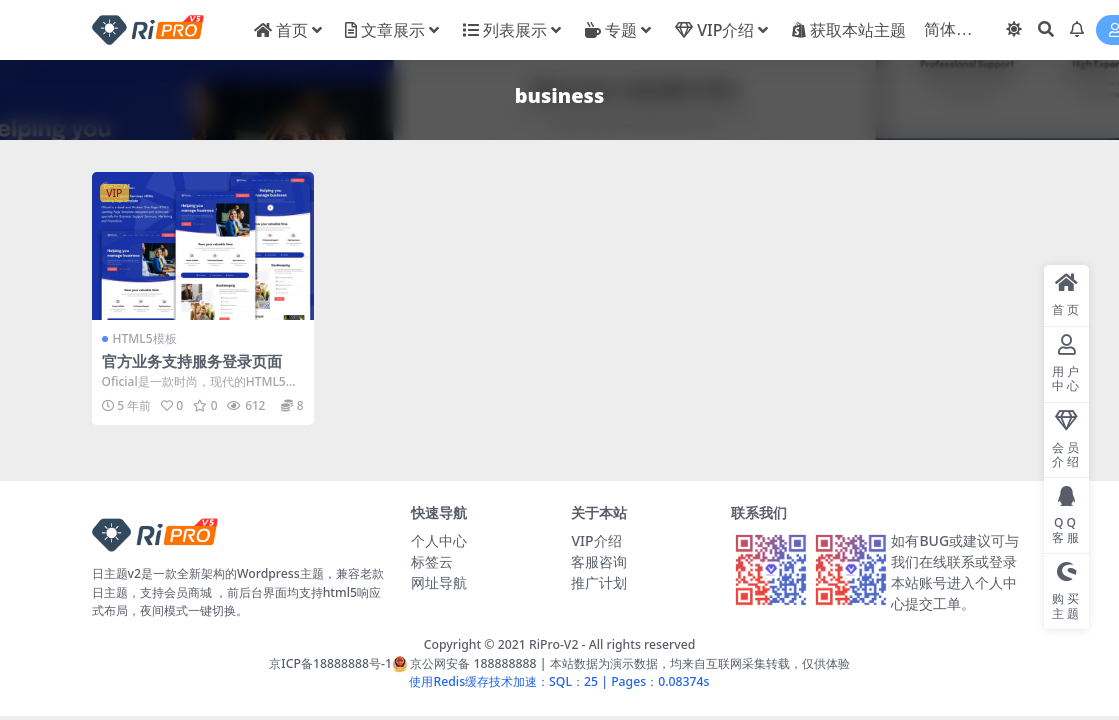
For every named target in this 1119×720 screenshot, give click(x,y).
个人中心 (439, 540)
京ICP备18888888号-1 (330, 663)
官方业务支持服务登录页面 (192, 361)
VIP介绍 (596, 540)
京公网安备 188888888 (464, 663)
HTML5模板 (145, 338)
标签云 (432, 561)
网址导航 (439, 582)
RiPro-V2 (553, 644)
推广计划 (599, 582)
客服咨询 (599, 561)
